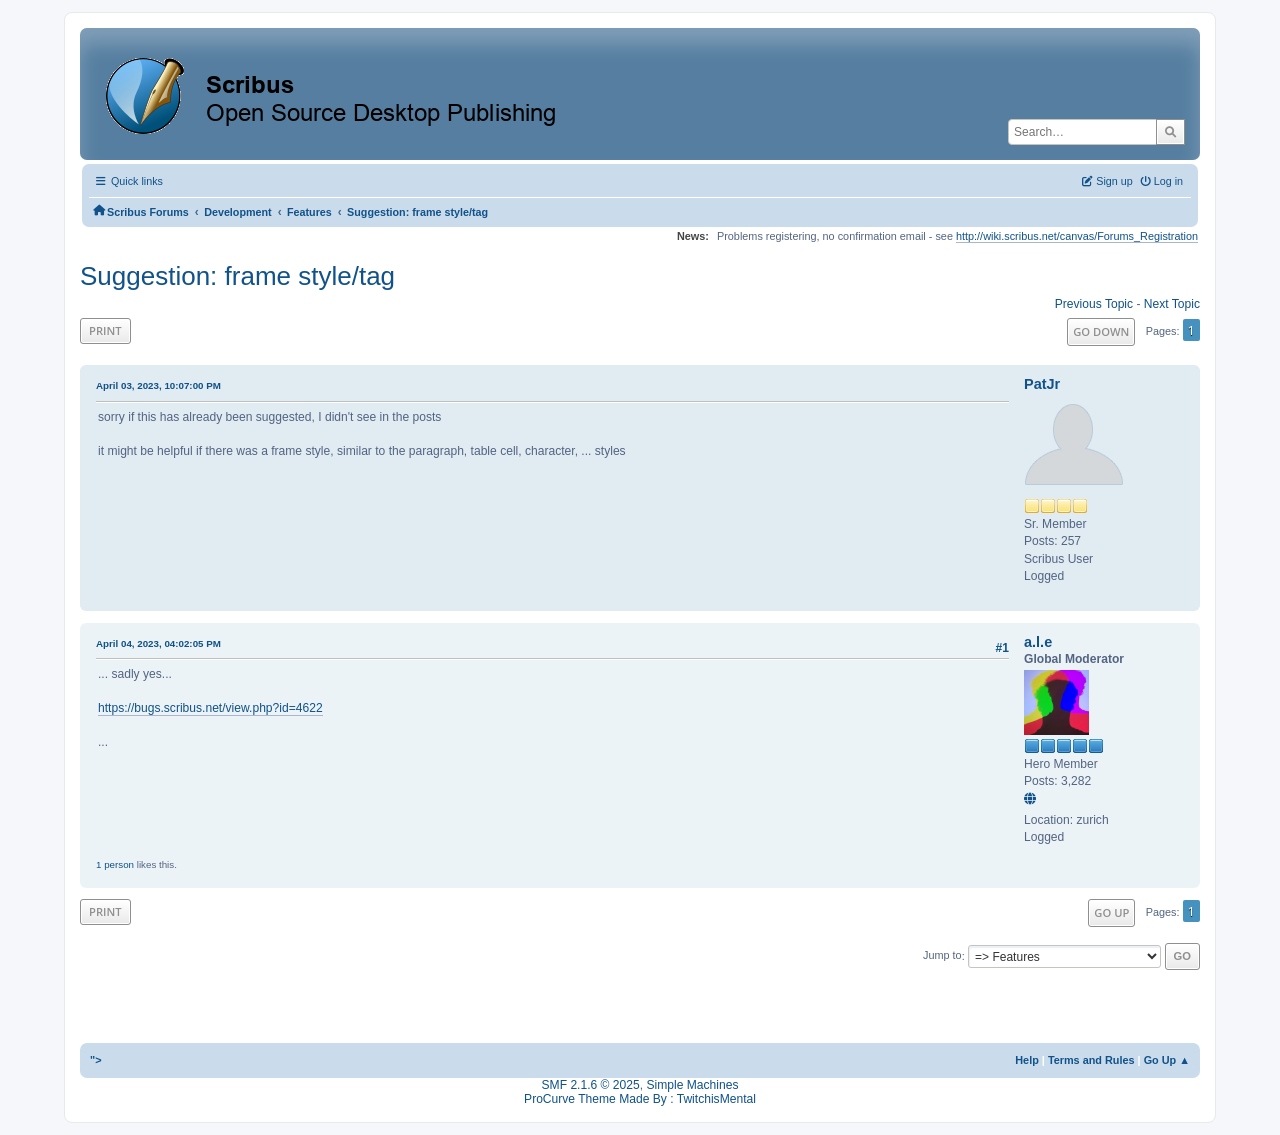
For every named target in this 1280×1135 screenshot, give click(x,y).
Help (1027, 1060)
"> (96, 1060)
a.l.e (1038, 642)
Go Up (1111, 912)
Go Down (1101, 331)
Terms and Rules (1091, 1060)
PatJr (1042, 384)
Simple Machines (692, 1085)
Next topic (1172, 304)
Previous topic (1094, 304)
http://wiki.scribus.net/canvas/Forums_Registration (1077, 236)
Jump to (942, 956)
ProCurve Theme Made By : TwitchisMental (640, 1099)
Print (105, 330)
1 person (115, 864)
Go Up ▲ (1167, 1060)
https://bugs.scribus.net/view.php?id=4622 (210, 708)
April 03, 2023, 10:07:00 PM (158, 385)
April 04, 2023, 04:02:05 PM (158, 643)
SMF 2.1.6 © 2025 (591, 1085)
